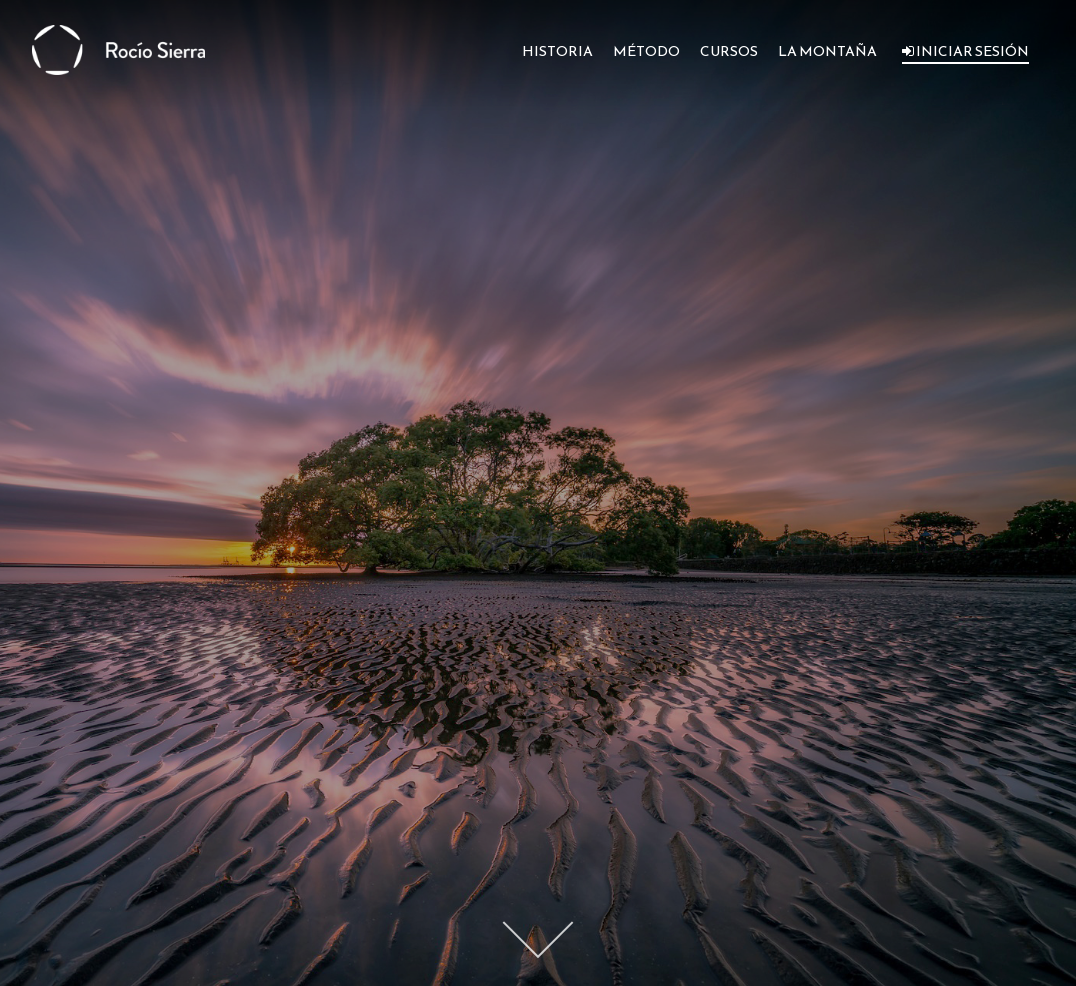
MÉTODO (646, 51)
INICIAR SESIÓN (965, 51)
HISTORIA (557, 51)
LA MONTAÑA (827, 51)
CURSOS (729, 51)
